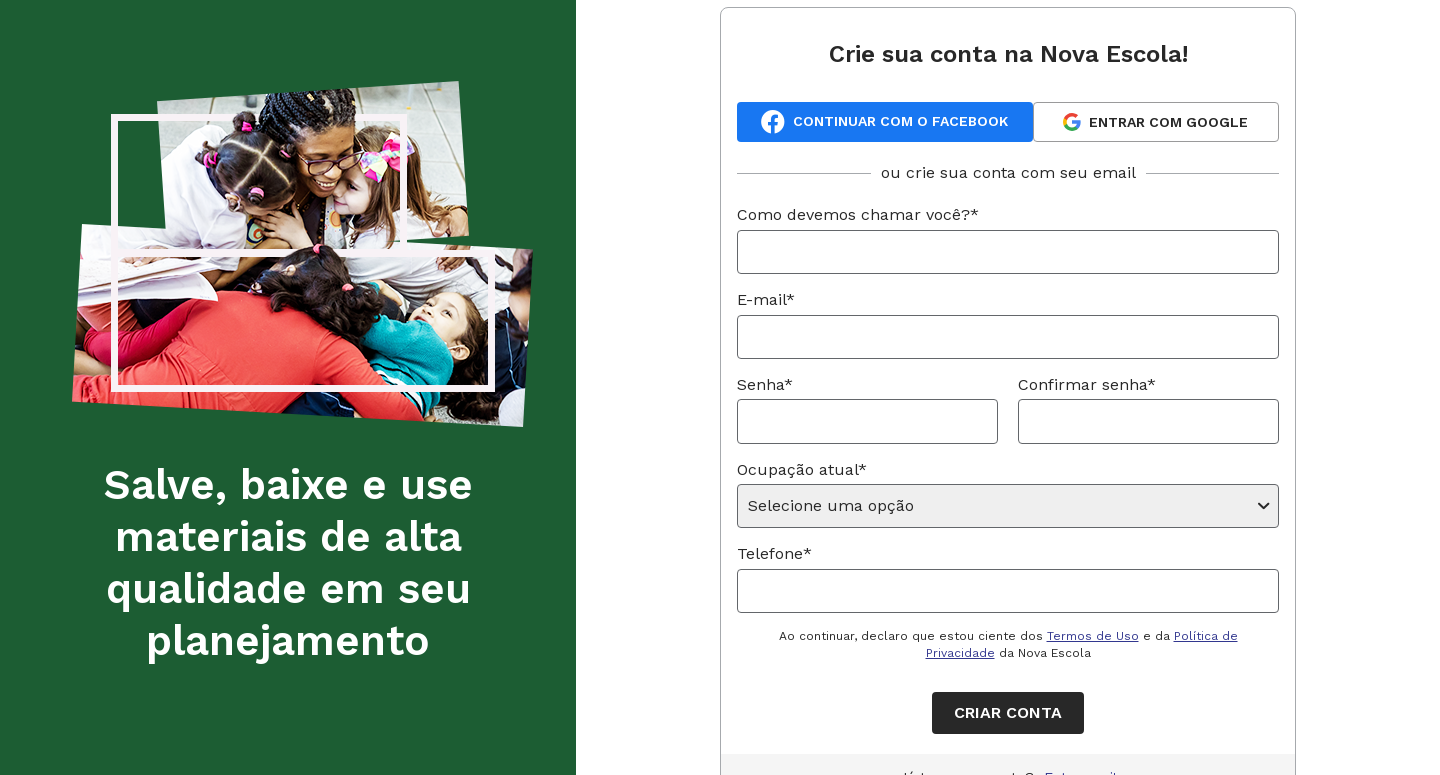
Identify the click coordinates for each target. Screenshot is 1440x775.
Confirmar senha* (1087, 384)
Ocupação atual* (802, 469)
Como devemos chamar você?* (858, 214)
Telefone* (774, 553)
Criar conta (1008, 712)
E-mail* (766, 299)
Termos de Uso (1093, 636)
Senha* (765, 384)
